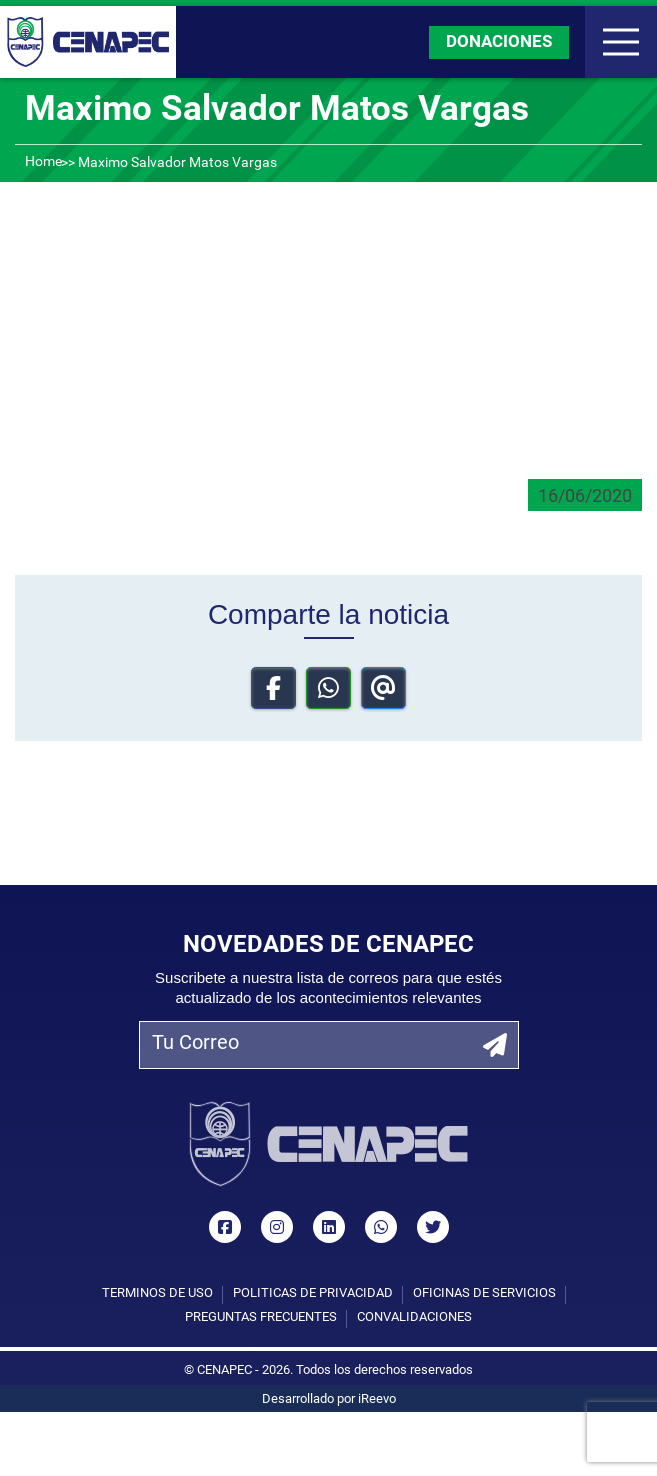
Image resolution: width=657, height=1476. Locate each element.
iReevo (377, 1399)
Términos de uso (157, 1293)
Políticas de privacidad (313, 1293)
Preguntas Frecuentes (261, 1317)
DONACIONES (499, 42)
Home (43, 162)
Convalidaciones (414, 1317)
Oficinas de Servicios (484, 1293)
